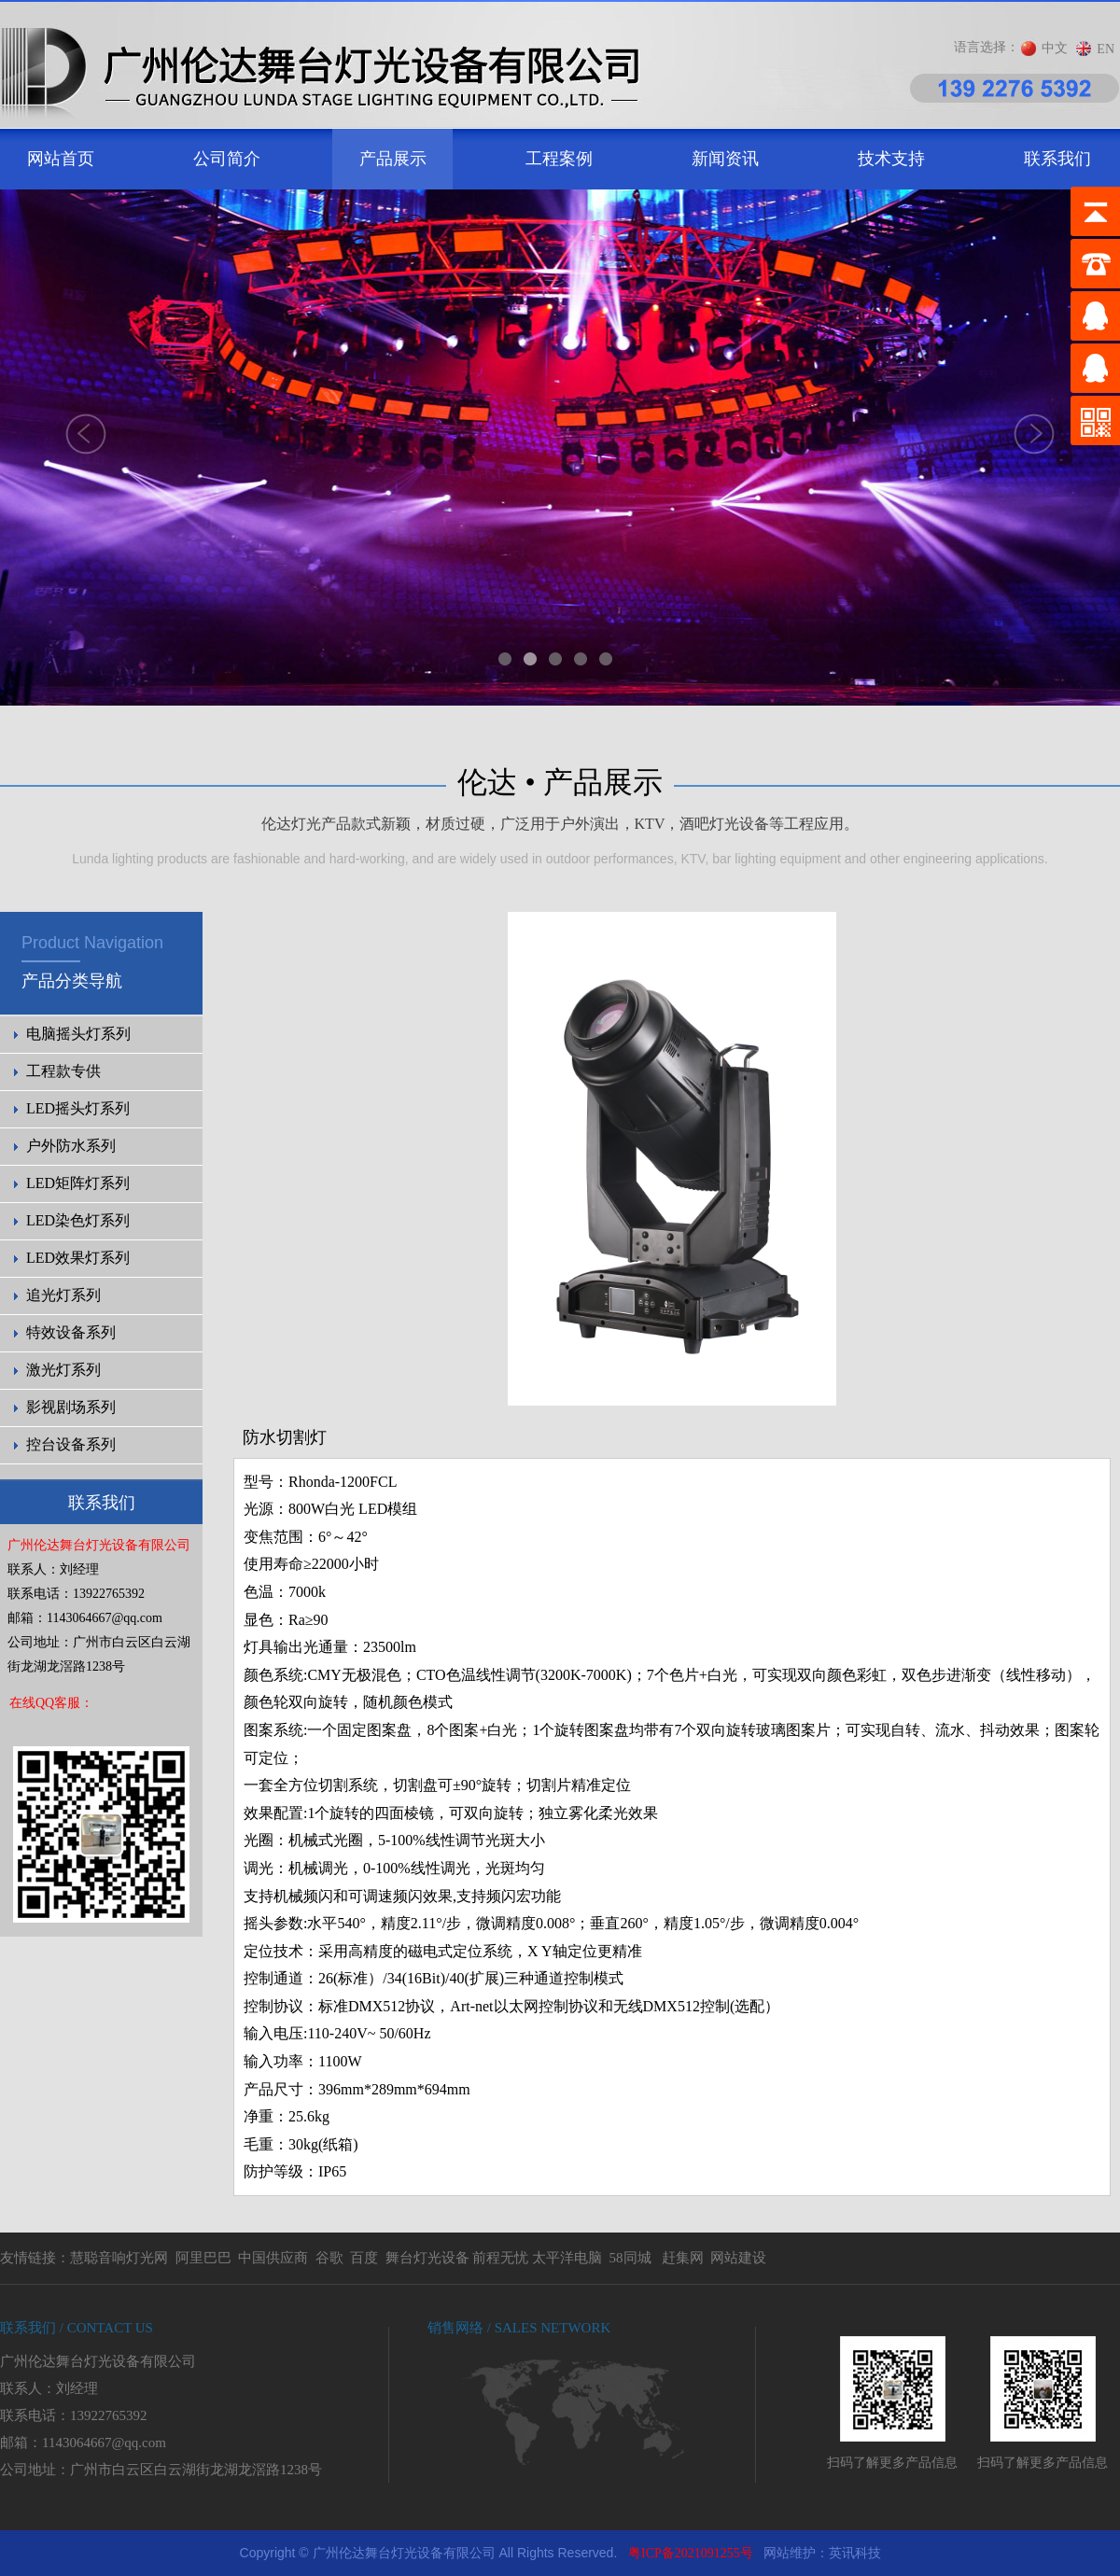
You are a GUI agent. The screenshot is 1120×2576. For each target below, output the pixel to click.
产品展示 (393, 158)
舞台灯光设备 (427, 2257)
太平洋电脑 (567, 2257)
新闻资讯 (725, 158)
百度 (364, 2257)
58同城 (630, 2257)
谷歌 (329, 2257)
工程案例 (559, 158)
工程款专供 (63, 1071)
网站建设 (738, 2257)
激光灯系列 (63, 1370)
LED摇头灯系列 (78, 1108)
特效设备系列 (71, 1332)
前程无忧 (500, 2257)
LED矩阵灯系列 (78, 1183)
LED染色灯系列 (78, 1220)
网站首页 (60, 158)
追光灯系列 (63, 1295)
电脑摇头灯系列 (78, 1034)
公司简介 (226, 158)
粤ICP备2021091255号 (690, 2553)
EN (1105, 49)
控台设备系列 (71, 1444)
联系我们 (1057, 158)
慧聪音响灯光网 (119, 2257)
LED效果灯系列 (78, 1258)
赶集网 (683, 2257)
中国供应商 (273, 2257)
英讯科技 (855, 2553)
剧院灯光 (0, 2530)
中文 (1055, 48)
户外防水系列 (71, 1146)
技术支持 (891, 158)
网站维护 (789, 2553)
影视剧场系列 (71, 1407)
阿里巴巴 (203, 2257)
